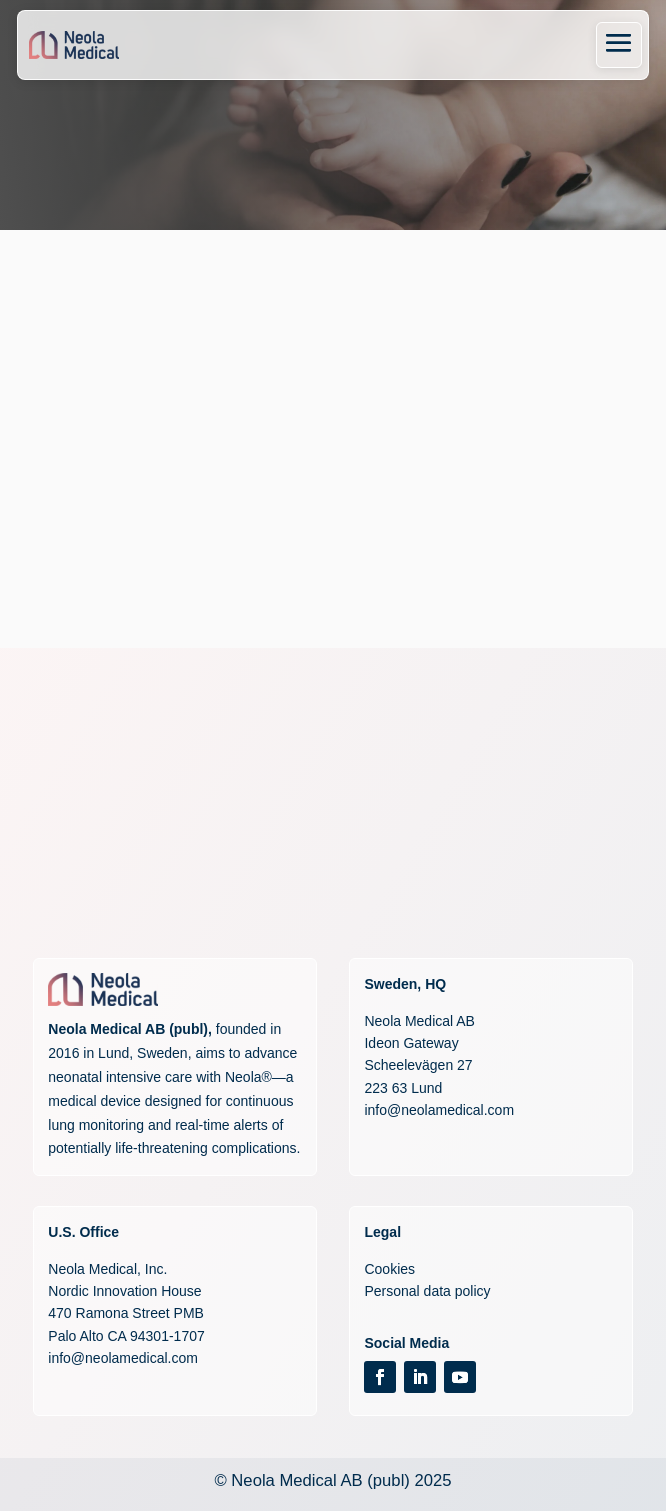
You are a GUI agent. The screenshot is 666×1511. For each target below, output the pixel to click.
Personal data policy (427, 1291)
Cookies (389, 1269)
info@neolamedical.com (439, 1110)
